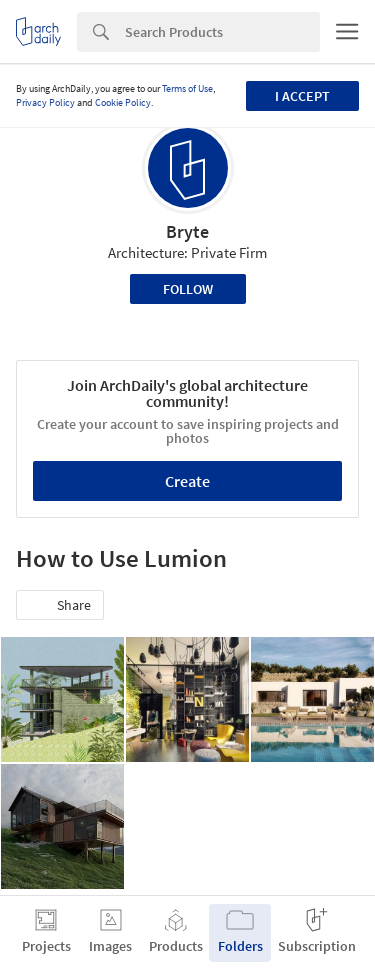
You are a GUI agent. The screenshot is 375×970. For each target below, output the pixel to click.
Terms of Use (187, 88)
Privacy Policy (45, 102)
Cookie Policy (123, 102)
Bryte (187, 231)
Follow (188, 289)
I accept (302, 96)
